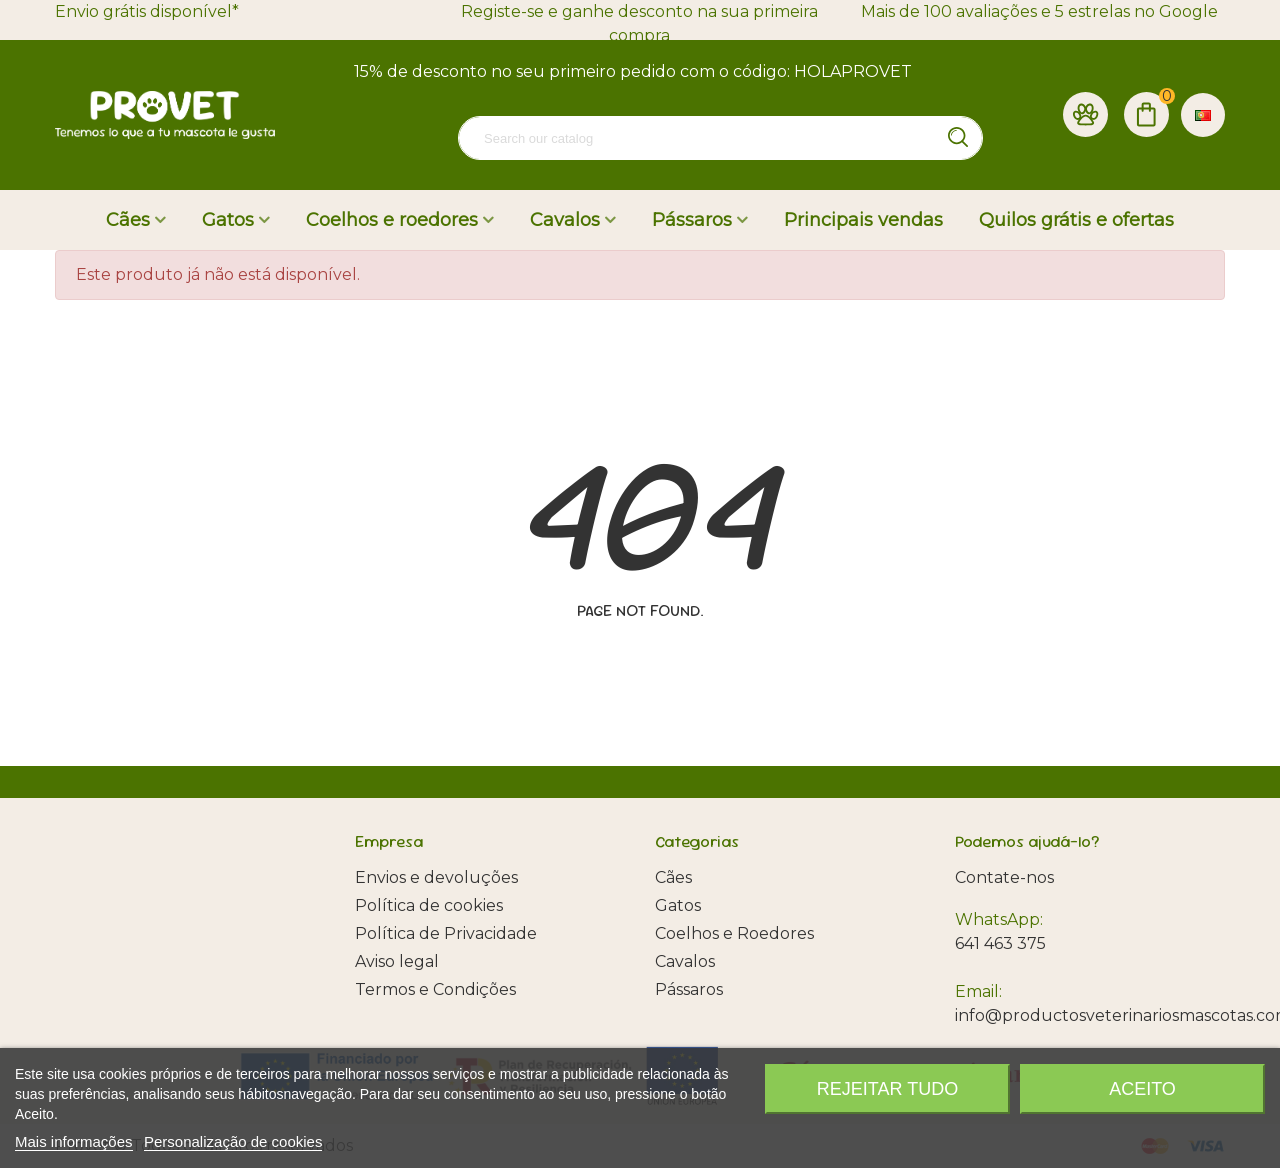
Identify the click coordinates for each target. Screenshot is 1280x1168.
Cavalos (565, 220)
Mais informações (74, 1141)
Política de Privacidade (446, 933)
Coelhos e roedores (392, 220)
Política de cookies (429, 905)
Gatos (228, 220)
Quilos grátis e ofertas (1076, 220)
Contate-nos (1004, 877)
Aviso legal (397, 961)
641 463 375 (1000, 943)
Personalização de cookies (233, 1141)
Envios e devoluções (436, 877)
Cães (128, 220)
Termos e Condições (435, 989)
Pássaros (692, 220)
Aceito (1142, 1089)
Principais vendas (863, 220)
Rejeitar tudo (887, 1089)
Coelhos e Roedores (734, 933)
